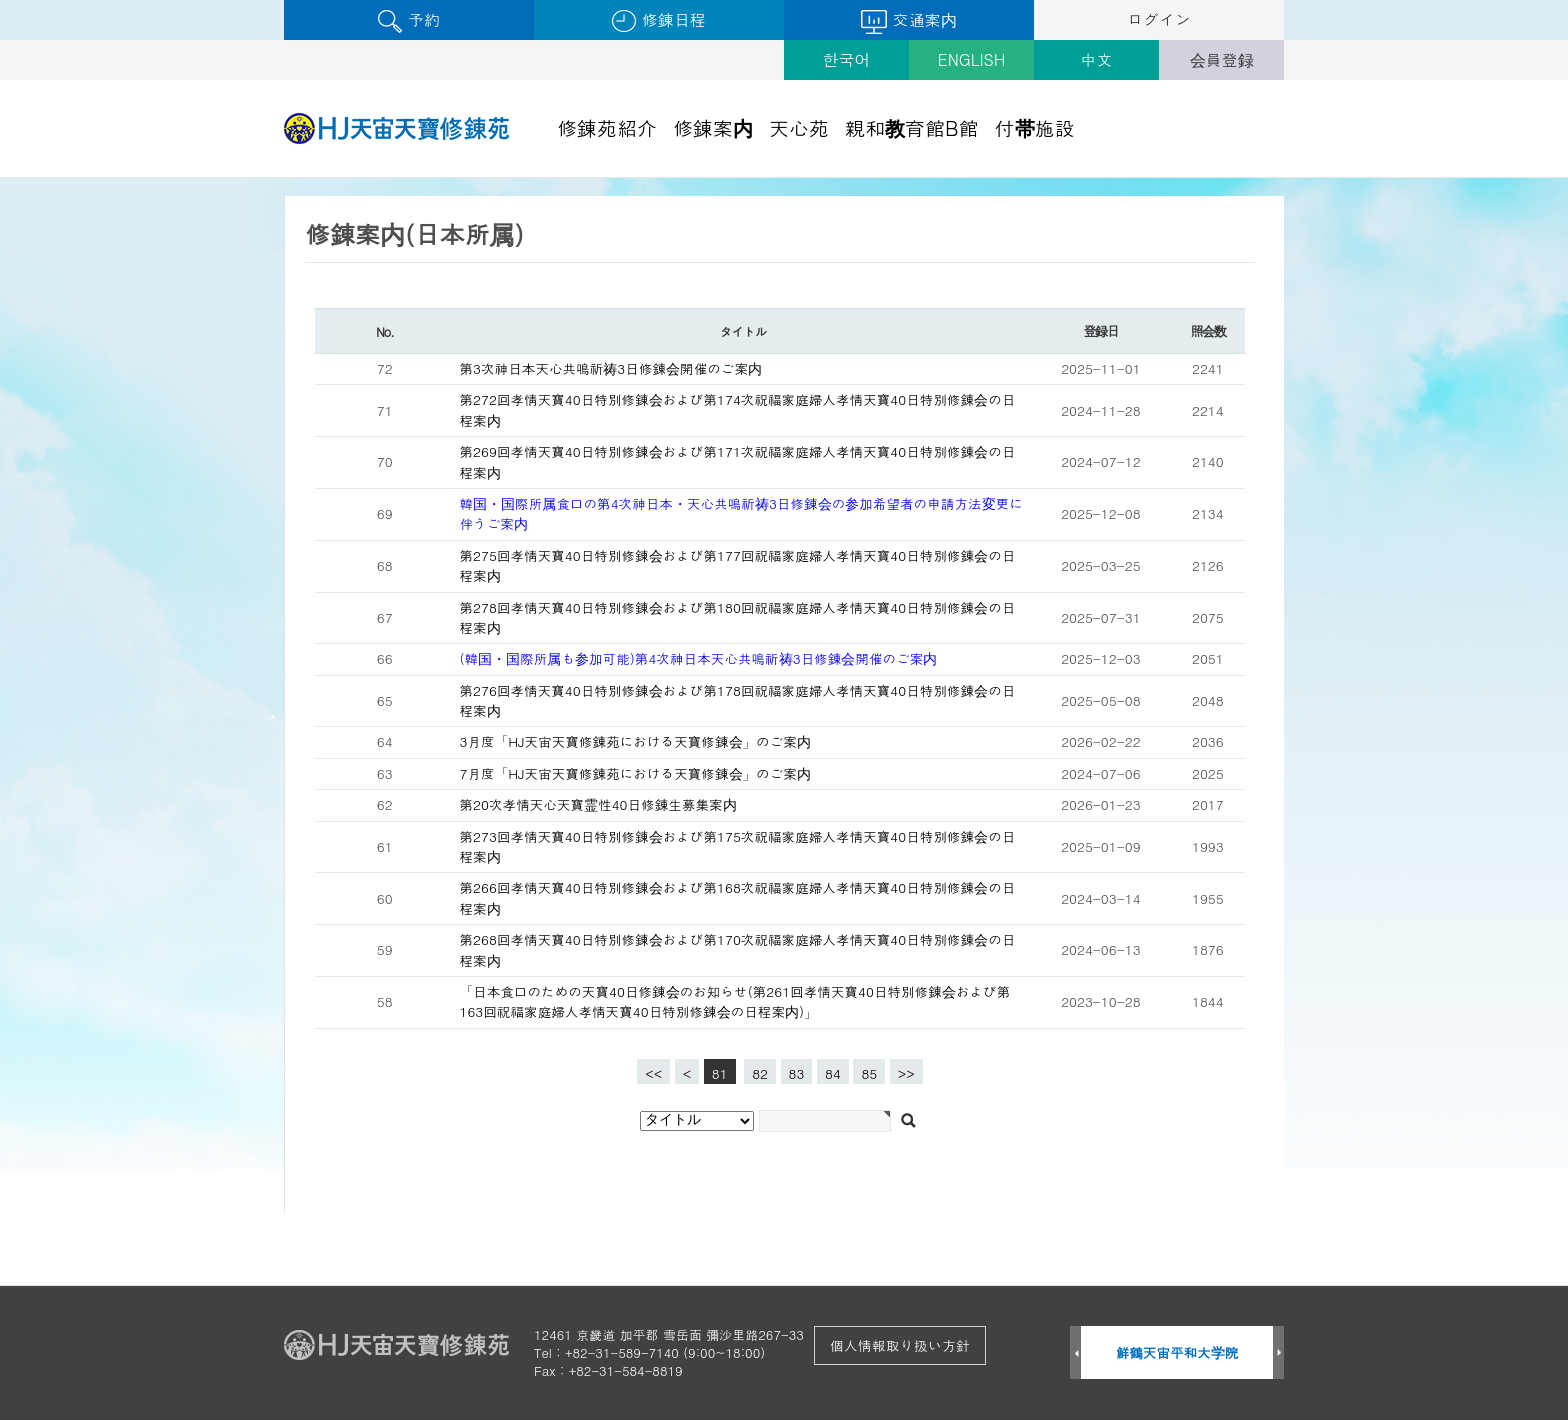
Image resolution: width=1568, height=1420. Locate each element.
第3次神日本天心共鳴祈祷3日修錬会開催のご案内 (611, 368)
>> (906, 1073)
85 (865, 1071)
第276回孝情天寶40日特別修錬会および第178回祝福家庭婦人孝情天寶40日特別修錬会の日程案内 (738, 700)
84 (829, 1071)
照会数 (1207, 330)
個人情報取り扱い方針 (900, 1345)
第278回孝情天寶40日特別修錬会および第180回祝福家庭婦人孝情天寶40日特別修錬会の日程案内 (738, 617)
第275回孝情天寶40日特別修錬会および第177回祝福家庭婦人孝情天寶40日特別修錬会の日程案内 (738, 565)
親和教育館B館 (912, 127)
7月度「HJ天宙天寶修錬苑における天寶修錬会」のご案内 (635, 773)
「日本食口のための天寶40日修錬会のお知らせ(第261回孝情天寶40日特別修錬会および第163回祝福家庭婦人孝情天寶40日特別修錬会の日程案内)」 (735, 1001)
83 (793, 1071)
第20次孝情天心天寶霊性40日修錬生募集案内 (598, 804)
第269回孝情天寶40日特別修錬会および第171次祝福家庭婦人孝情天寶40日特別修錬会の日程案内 (738, 461)
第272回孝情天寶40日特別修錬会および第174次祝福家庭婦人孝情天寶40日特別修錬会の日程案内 (738, 409)
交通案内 (908, 21)
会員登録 (1222, 59)
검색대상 (0, 178)
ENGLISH (972, 59)
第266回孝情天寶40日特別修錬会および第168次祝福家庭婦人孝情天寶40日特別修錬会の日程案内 (738, 897)
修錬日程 (658, 20)
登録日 (1100, 330)
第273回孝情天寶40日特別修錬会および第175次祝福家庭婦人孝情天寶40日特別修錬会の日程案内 (738, 846)
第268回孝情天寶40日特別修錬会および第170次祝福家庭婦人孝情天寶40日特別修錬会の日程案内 (738, 949)
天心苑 (799, 127)
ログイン (1159, 19)
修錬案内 (713, 127)
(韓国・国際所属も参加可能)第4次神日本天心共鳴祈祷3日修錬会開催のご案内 (699, 658)
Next (1278, 1353)
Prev (1075, 1353)
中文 (1097, 59)
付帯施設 (1035, 127)
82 (756, 1071)
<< (653, 1073)
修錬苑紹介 (607, 127)
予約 (408, 20)
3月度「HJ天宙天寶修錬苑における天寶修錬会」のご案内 (635, 741)
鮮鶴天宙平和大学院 (1177, 1352)
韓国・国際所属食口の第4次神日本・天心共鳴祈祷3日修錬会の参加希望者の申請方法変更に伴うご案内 (741, 513)
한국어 (847, 59)
